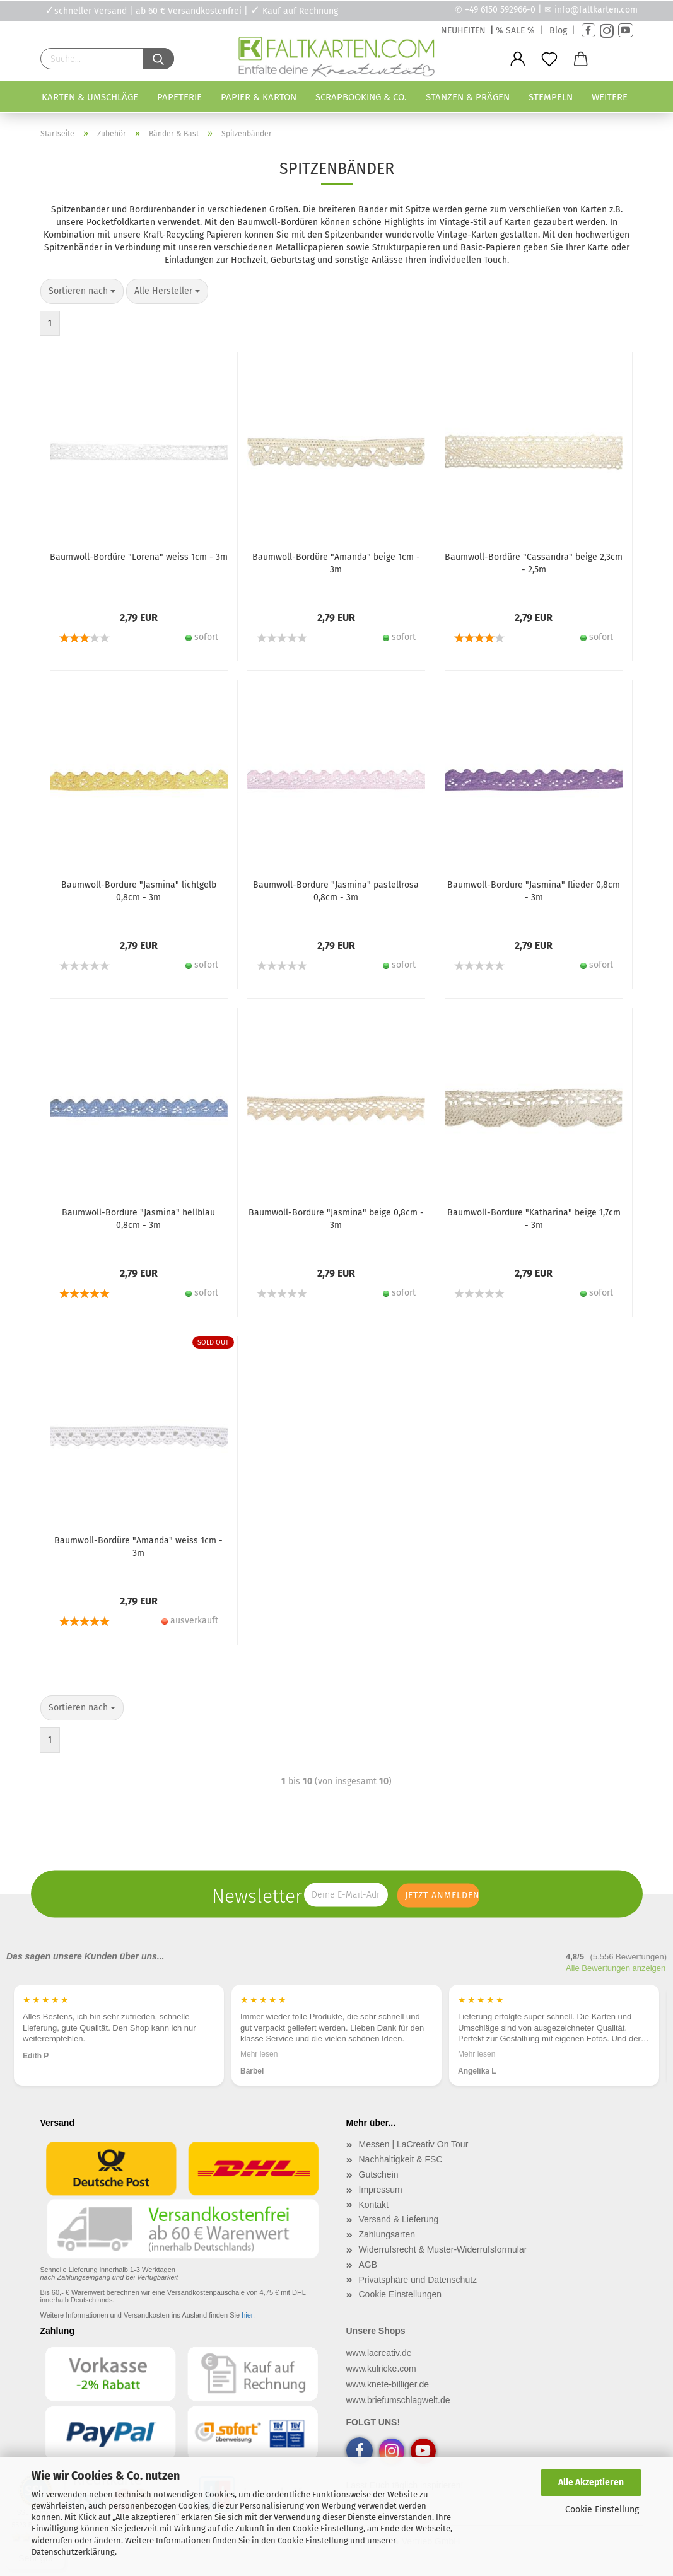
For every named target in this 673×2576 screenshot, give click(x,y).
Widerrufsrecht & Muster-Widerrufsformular (443, 2249)
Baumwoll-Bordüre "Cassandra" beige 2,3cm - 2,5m (534, 563)
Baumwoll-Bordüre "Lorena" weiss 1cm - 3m (139, 557)
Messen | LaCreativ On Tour (414, 2144)
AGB (368, 2265)
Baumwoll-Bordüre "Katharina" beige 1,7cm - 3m (534, 1219)
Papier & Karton (258, 97)
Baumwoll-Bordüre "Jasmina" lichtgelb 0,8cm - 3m (138, 891)
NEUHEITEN (463, 30)
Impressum (380, 2189)
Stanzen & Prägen (468, 97)
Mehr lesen (259, 2053)
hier (247, 2315)
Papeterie (179, 97)
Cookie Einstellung (602, 2509)
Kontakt (374, 2205)
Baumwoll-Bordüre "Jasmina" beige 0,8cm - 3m (336, 1219)
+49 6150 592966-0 (500, 9)
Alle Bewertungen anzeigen (615, 1968)
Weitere (610, 97)
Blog (558, 30)
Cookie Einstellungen (400, 2294)
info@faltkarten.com (596, 9)
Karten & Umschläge (90, 97)
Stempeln (551, 97)
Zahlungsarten (387, 2234)
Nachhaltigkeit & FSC (401, 2159)
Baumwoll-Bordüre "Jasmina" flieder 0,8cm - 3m (533, 891)
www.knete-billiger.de (388, 2384)
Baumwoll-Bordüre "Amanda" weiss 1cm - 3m (138, 1546)
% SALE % (515, 30)
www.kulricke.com (381, 2369)
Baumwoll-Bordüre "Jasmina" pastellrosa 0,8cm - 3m (336, 891)
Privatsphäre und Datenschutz (418, 2280)
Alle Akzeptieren (591, 2482)
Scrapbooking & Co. (361, 97)
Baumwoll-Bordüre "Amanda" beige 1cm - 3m (336, 563)
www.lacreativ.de (379, 2353)
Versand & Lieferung (399, 2219)
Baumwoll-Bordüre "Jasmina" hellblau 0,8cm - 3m (138, 1219)
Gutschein (379, 2174)
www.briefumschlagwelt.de (398, 2400)
